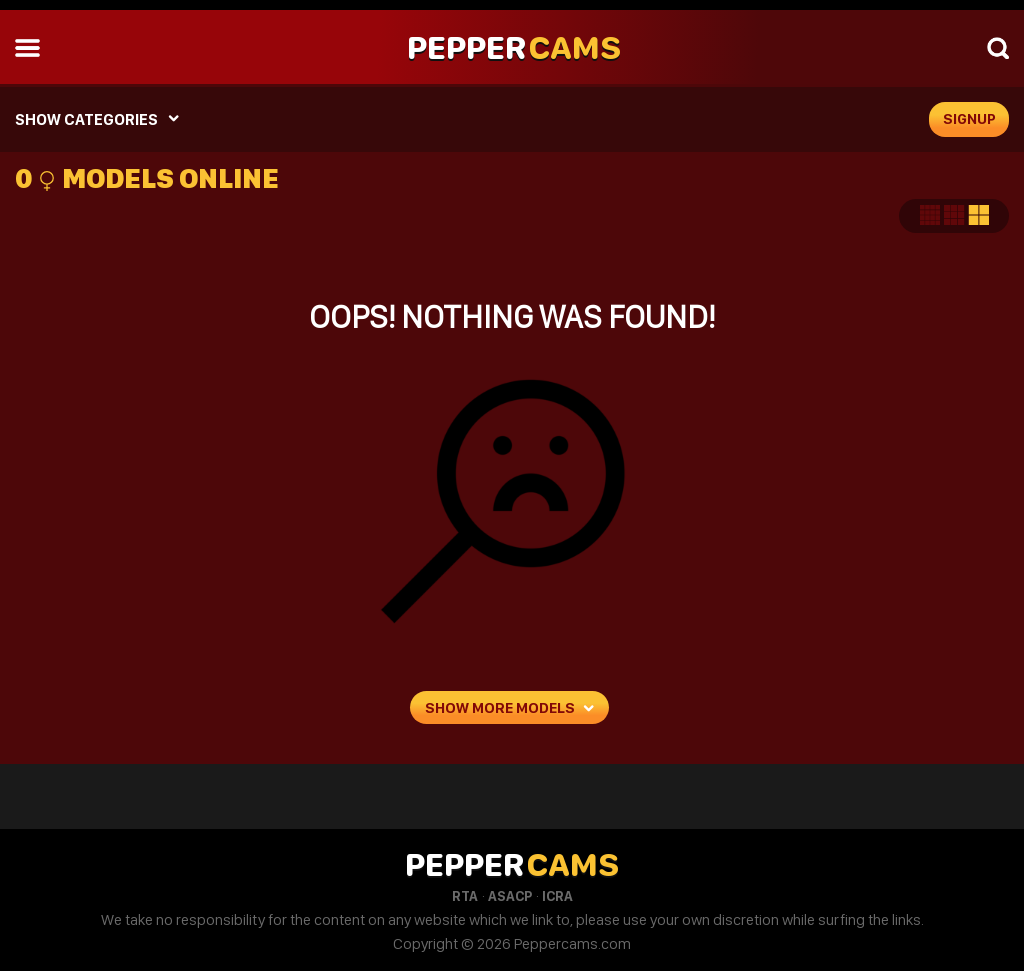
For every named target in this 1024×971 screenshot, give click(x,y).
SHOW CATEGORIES (86, 119)
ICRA (557, 896)
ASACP (510, 896)
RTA (465, 896)
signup (969, 119)
